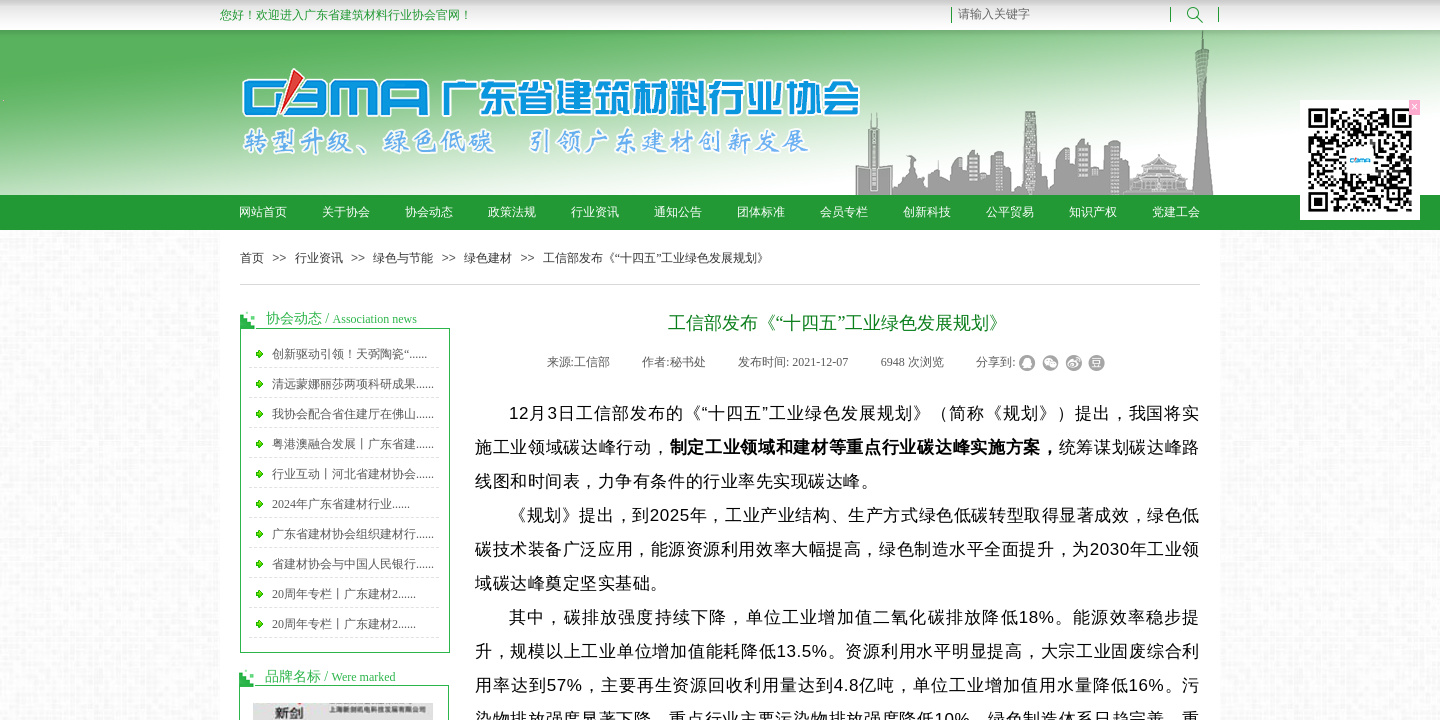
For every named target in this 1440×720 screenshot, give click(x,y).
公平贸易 (1010, 212)
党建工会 (1176, 212)
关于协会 (346, 212)
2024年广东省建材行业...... (341, 504)
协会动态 (429, 212)
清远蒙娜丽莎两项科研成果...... (353, 384)
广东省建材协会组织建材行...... (353, 534)
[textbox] (1061, 14)
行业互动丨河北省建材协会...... (353, 474)
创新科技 (927, 212)
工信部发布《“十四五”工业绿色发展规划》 (656, 258)
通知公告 (678, 212)
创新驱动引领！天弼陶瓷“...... (349, 354)
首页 (252, 258)
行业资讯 (595, 212)
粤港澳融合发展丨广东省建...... (353, 444)
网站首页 (263, 212)
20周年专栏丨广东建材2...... (344, 594)
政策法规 (512, 212)
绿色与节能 (403, 258)
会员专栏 (844, 212)
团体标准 (761, 212)
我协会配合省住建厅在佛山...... (353, 414)
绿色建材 (488, 258)
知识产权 (1093, 212)
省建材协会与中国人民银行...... (353, 564)
